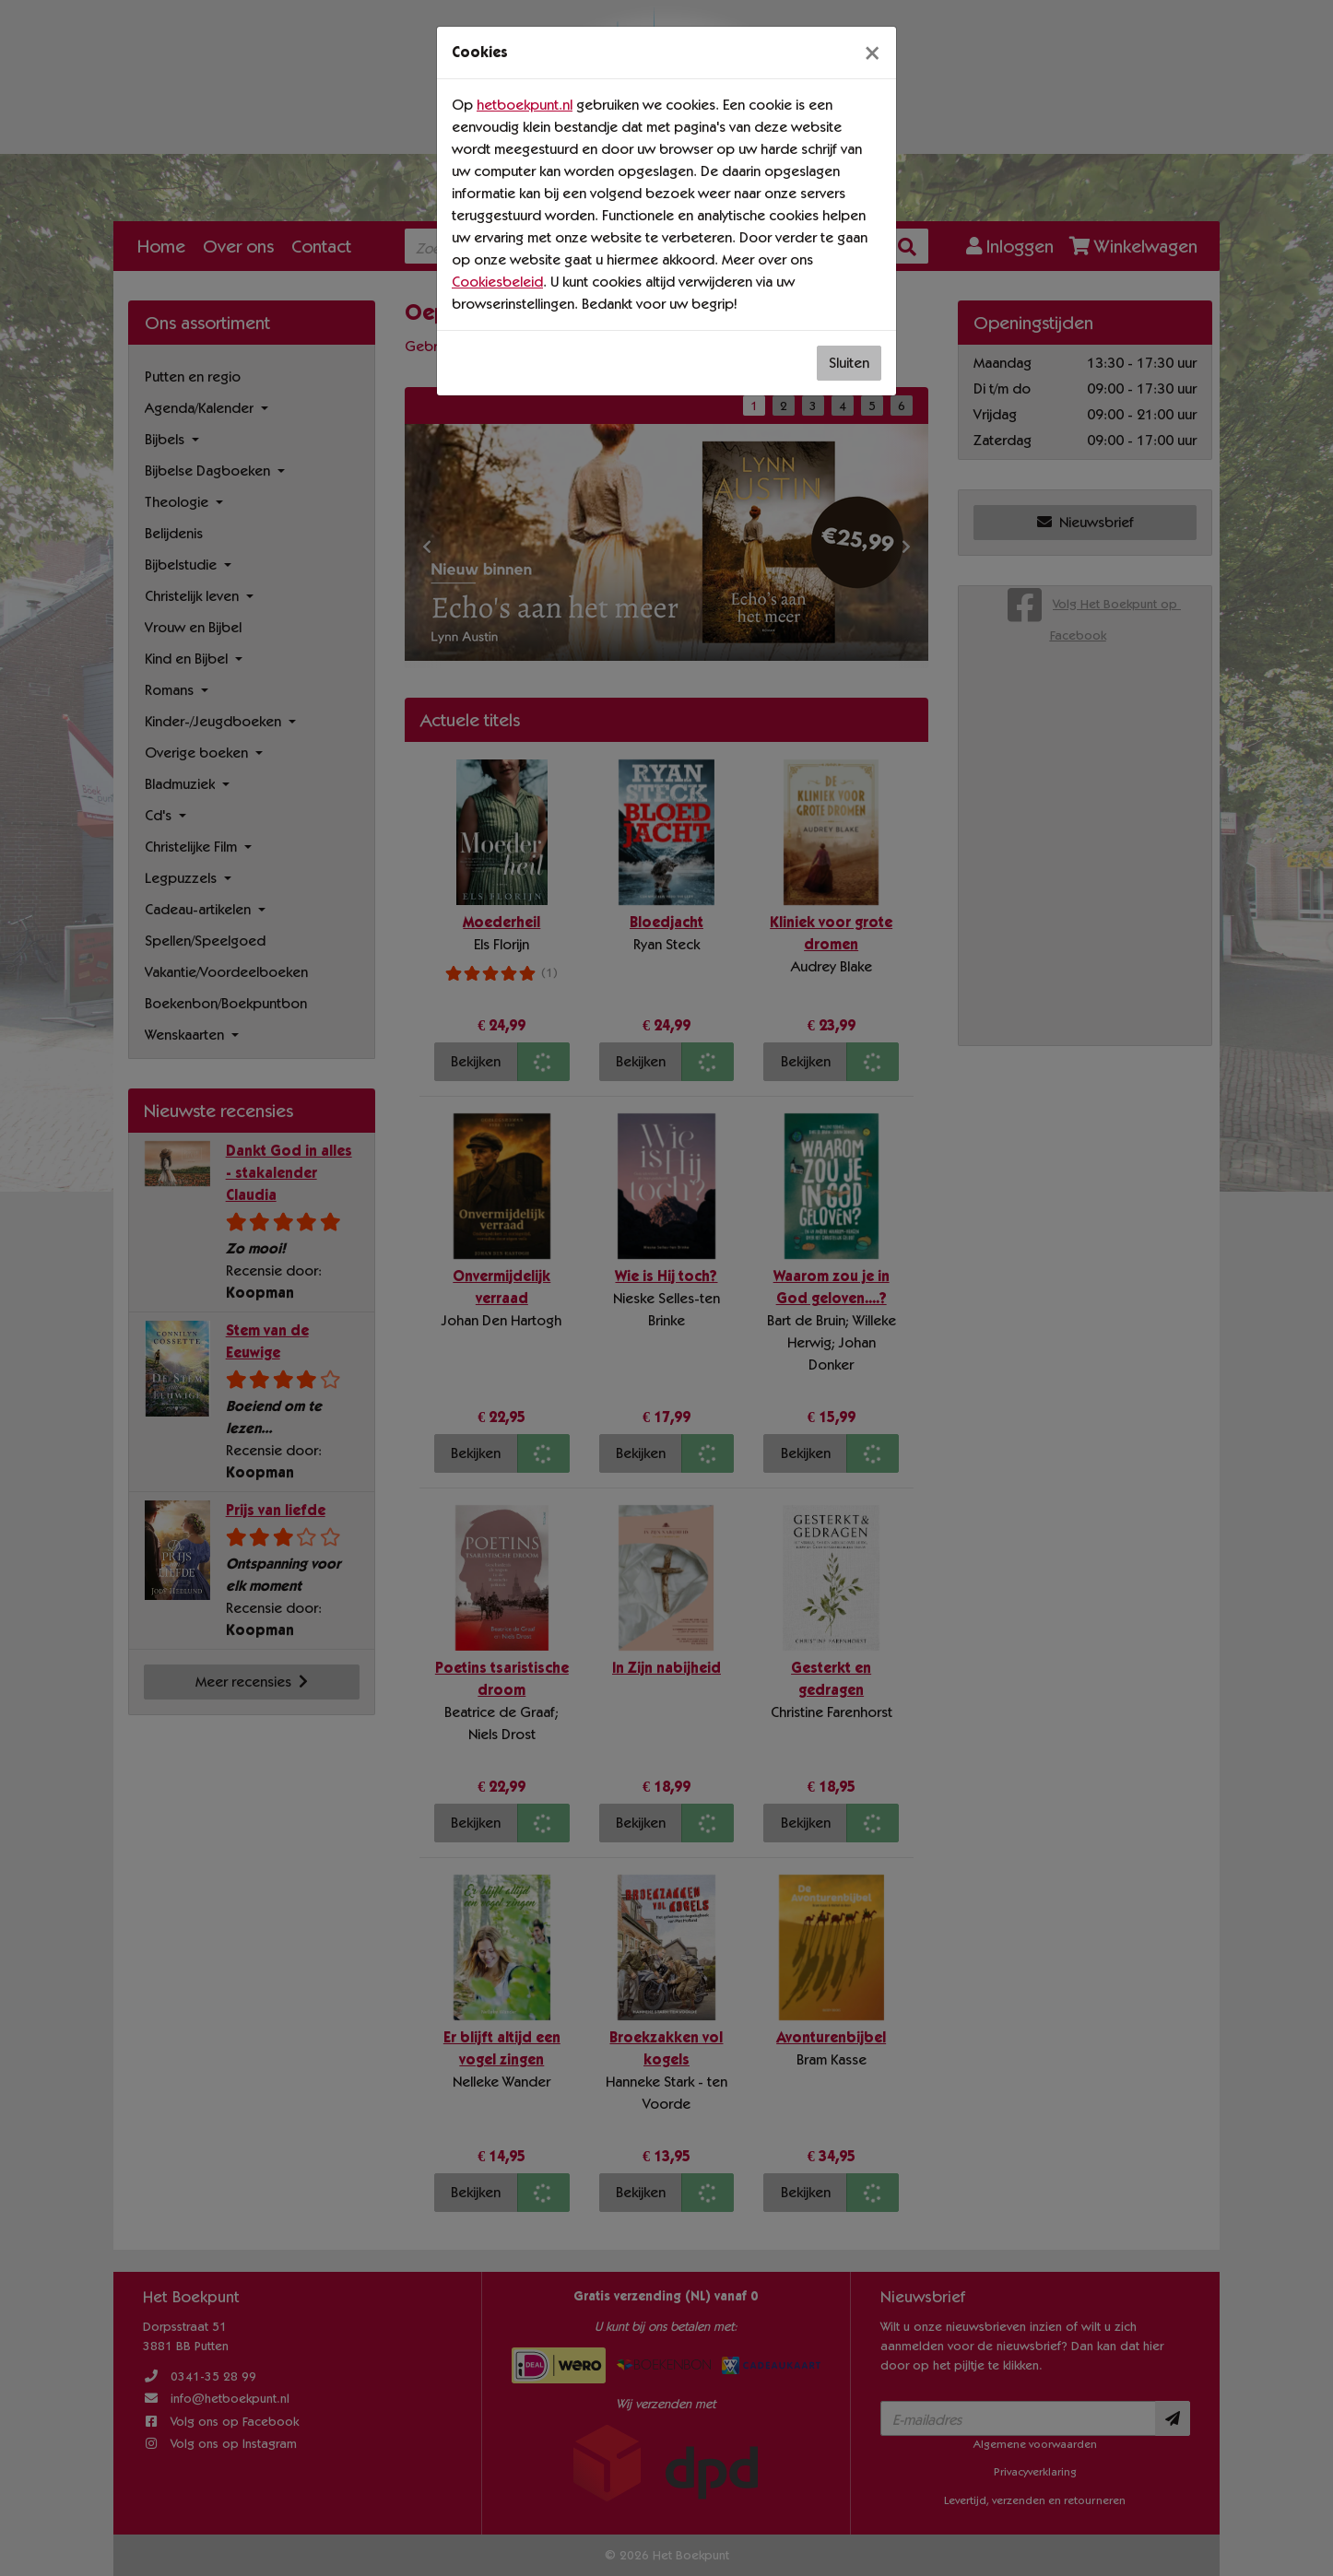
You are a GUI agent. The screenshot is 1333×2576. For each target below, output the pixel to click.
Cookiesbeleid (497, 281)
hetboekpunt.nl (524, 104)
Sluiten (849, 362)
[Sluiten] (872, 52)
